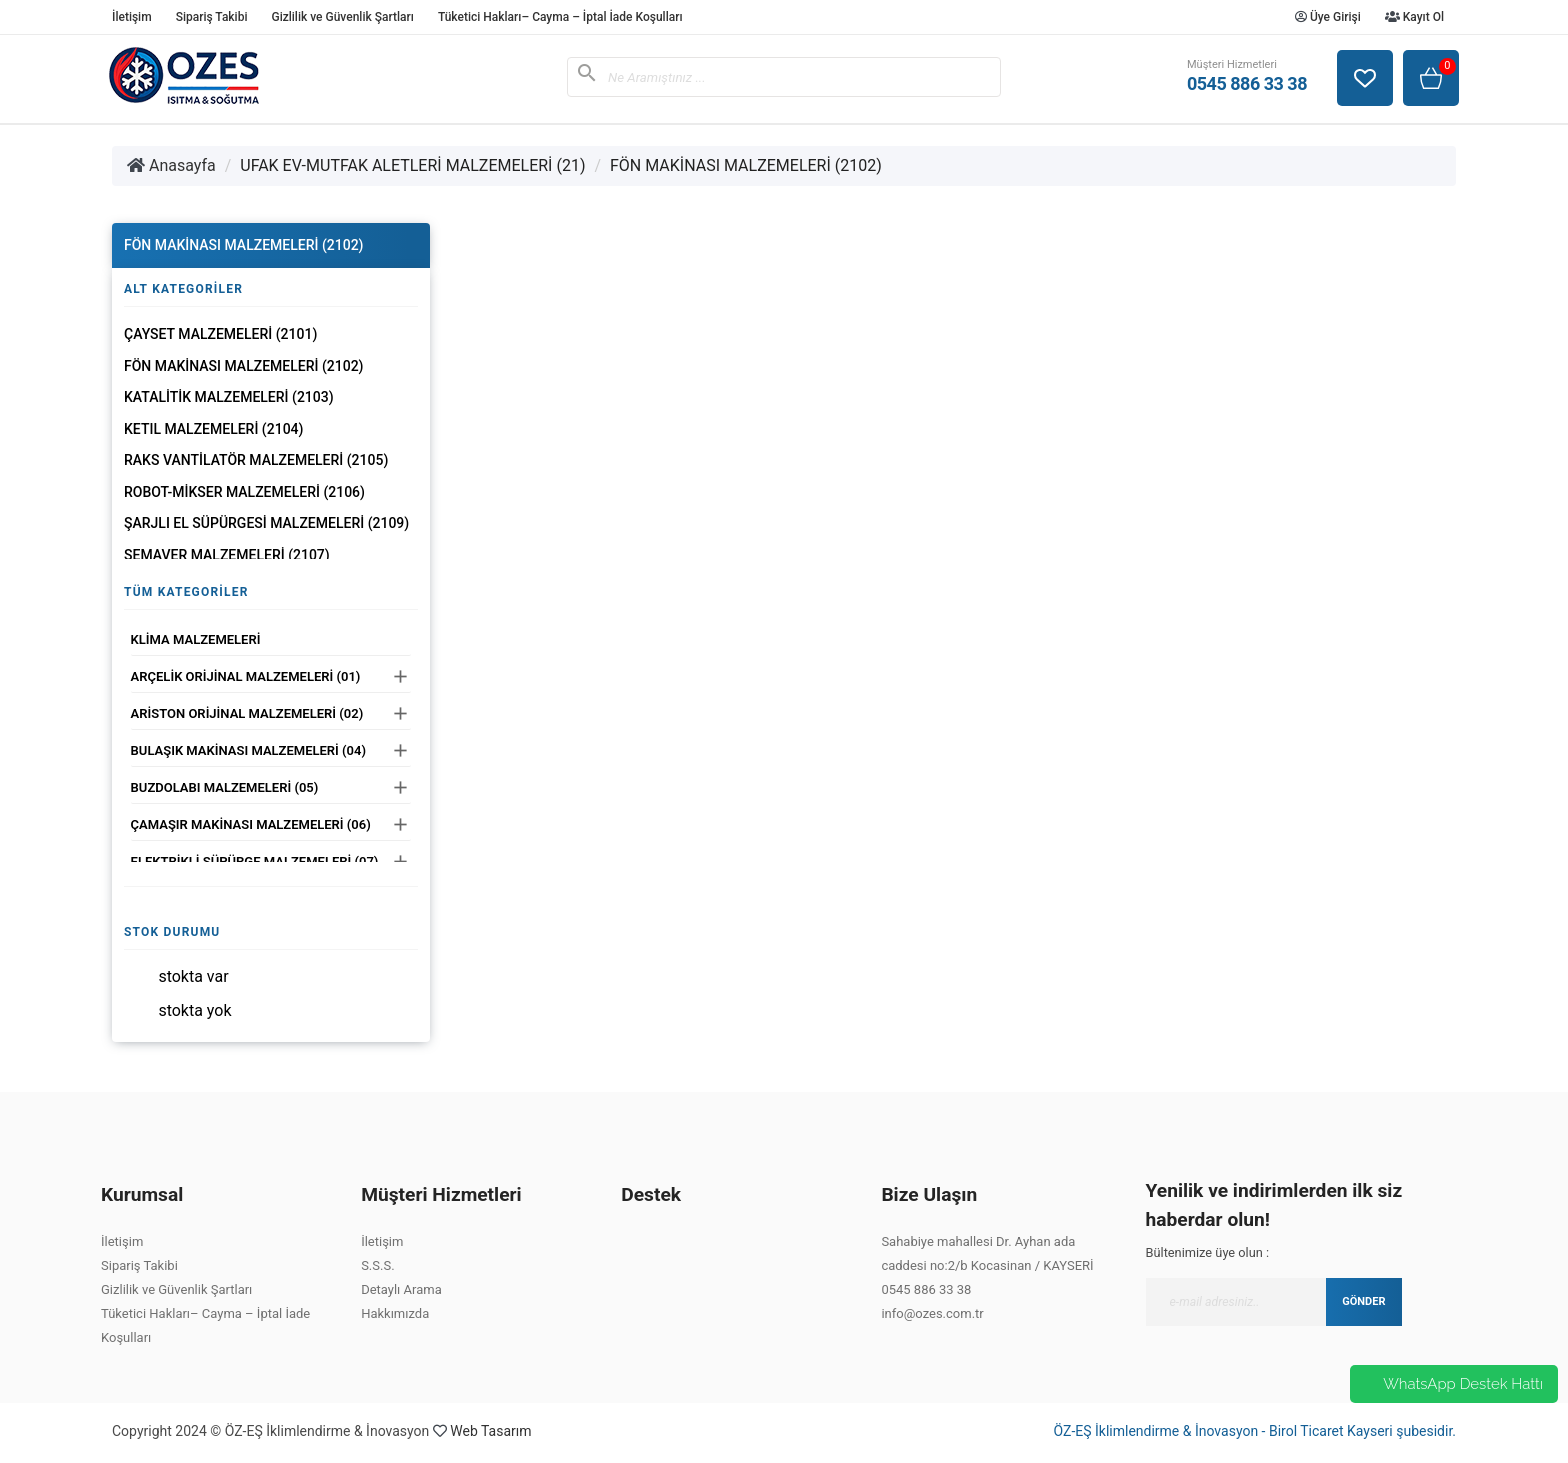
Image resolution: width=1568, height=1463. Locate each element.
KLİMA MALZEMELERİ (196, 639)
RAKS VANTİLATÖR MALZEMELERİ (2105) (256, 460)
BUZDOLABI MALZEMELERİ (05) (225, 787)
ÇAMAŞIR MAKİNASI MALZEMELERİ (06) (251, 824)
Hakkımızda (395, 1313)
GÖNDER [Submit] (1363, 1301)
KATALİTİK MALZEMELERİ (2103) (229, 397)
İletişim (132, 17)
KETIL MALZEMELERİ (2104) (213, 429)
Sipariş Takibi (212, 17)
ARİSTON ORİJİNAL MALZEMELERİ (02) (247, 713)
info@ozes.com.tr (932, 1313)
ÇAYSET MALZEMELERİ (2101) (220, 334)
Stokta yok (194, 1010)
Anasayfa (171, 165)
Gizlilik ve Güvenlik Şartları (342, 17)
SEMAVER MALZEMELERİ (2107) (227, 555)
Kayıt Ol (1414, 17)
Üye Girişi (1328, 17)
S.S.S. (377, 1265)
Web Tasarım (490, 1431)
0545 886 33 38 (926, 1289)
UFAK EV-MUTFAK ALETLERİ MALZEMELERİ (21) (412, 165)
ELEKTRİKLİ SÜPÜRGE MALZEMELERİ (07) (255, 861)
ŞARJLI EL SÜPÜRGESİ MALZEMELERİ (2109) (266, 523)
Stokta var (193, 976)
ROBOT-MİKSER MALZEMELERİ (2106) (244, 492)
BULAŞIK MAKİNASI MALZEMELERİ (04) (248, 750)
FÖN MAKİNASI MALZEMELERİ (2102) (746, 165)
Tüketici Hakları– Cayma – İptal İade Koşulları (560, 17)
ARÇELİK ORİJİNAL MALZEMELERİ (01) (246, 676)
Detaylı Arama (401, 1289)
